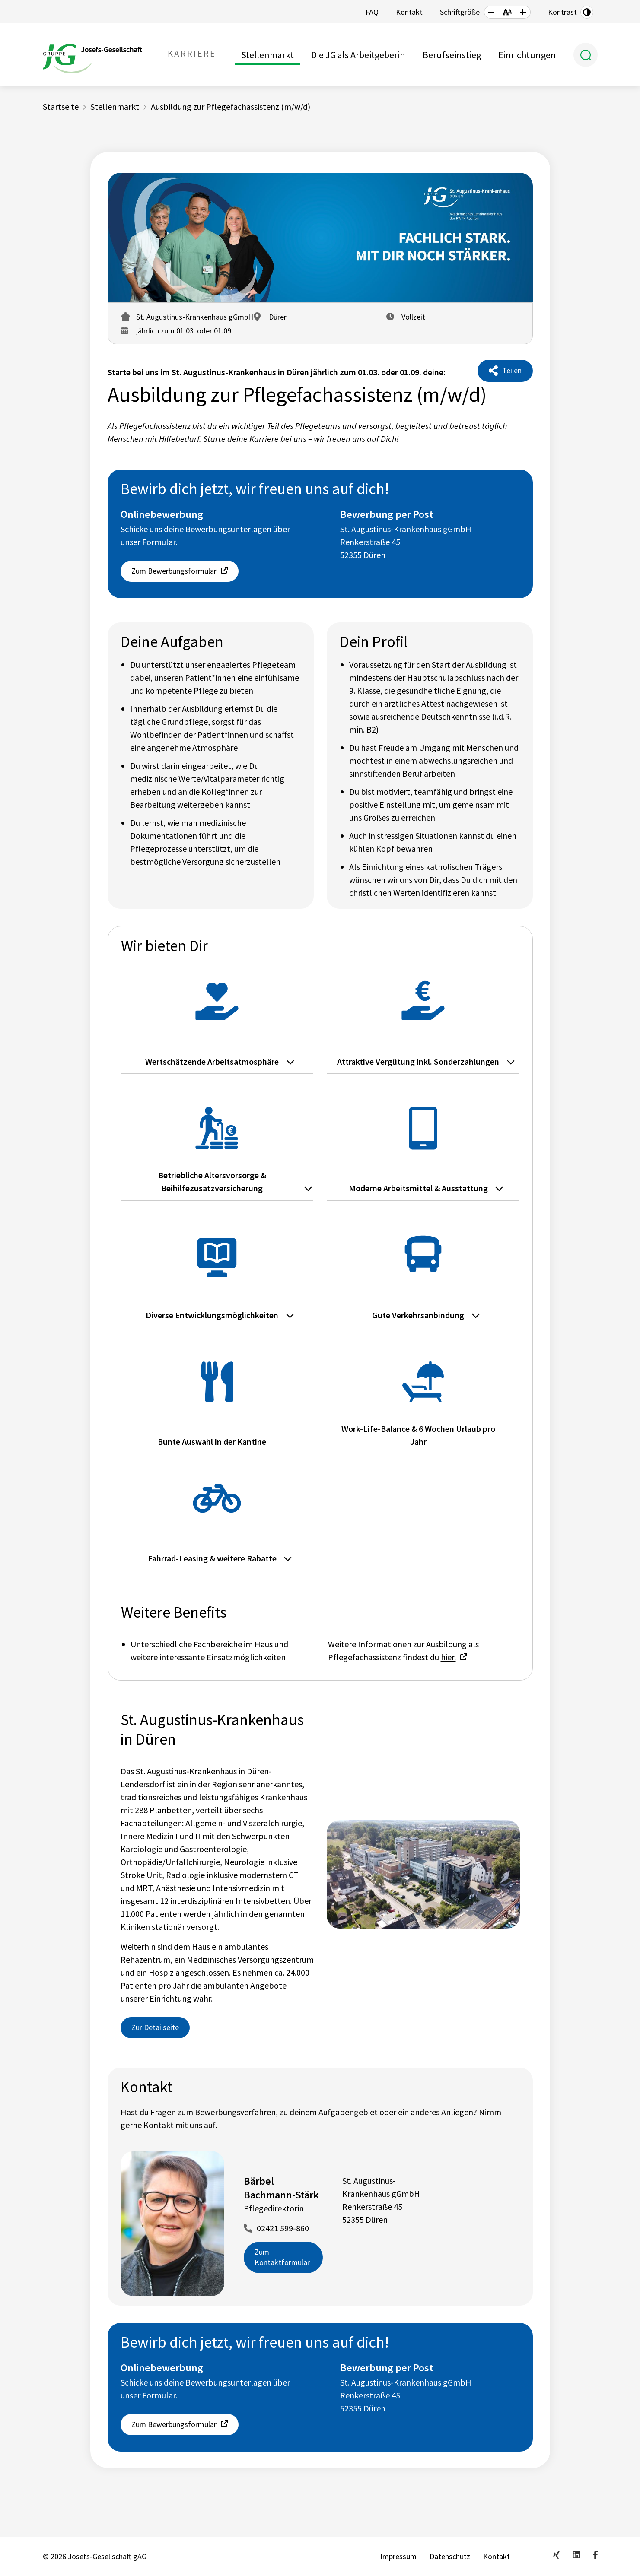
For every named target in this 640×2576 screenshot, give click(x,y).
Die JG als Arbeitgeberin (358, 55)
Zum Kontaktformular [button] (282, 2257)
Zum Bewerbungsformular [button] (174, 571)
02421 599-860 (283, 2228)
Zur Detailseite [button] (155, 2027)
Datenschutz (450, 2556)
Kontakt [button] (409, 12)
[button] (491, 12)
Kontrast (562, 12)
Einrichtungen (527, 55)
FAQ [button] (372, 12)
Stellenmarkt (267, 55)
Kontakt (496, 2556)
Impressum (398, 2556)
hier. (448, 1657)
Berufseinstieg (452, 55)
